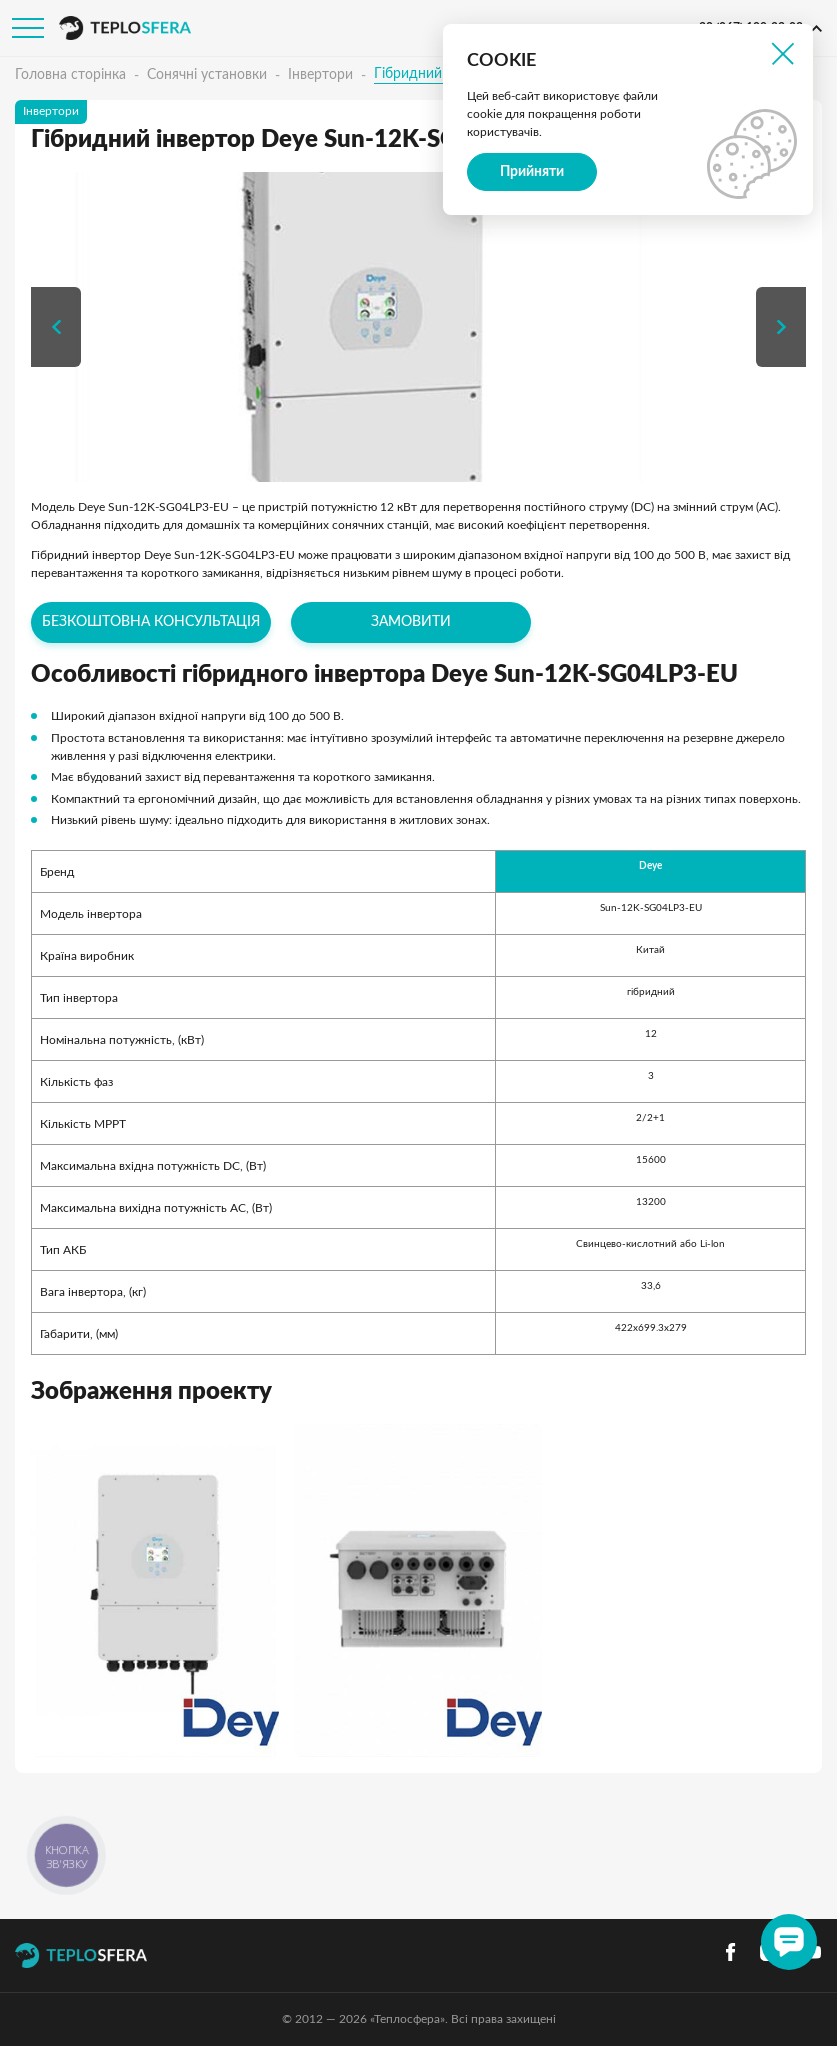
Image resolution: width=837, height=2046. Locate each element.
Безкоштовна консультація (151, 622)
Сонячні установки (207, 75)
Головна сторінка (70, 75)
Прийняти (532, 172)
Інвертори (320, 75)
